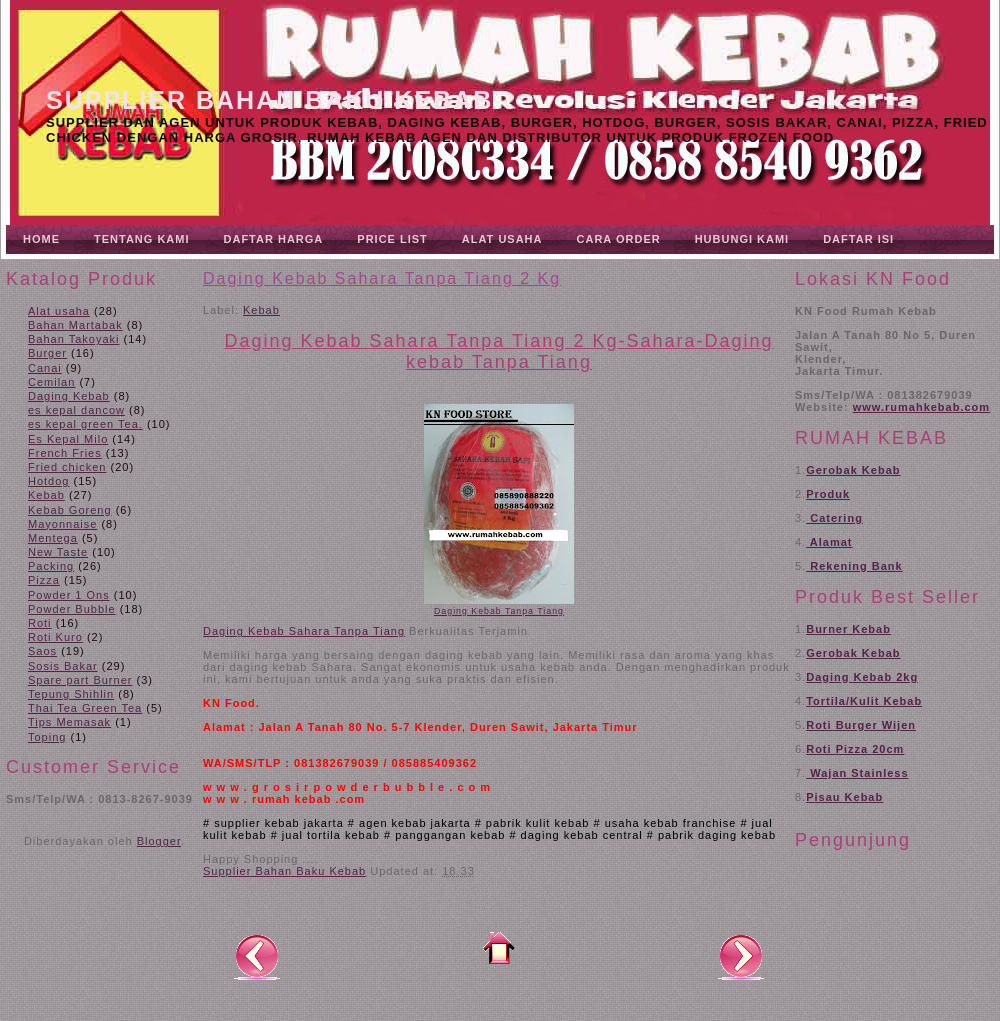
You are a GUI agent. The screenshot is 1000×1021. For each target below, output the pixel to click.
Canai (45, 368)
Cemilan (51, 382)
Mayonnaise (62, 524)
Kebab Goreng (70, 510)
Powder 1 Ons (69, 595)
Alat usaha (59, 311)
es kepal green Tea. (85, 424)
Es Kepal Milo (68, 439)
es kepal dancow (76, 410)
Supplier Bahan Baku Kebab (269, 100)
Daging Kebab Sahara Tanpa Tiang (304, 631)
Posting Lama (741, 956)
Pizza (44, 580)
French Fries (65, 453)
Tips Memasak (69, 722)
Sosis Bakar (63, 666)
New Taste (58, 552)
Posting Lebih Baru (257, 956)
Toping (47, 737)
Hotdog (48, 481)
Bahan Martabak (75, 325)
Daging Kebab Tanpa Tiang (499, 611)
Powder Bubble (72, 609)
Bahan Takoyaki (73, 339)
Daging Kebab (69, 396)
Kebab (46, 495)
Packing (51, 566)
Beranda (499, 948)
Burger (47, 353)
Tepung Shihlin (71, 694)
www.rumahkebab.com (921, 407)
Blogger (159, 841)
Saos (42, 651)
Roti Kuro (55, 637)
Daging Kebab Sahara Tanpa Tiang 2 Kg (382, 278)
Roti (40, 623)
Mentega (53, 538)
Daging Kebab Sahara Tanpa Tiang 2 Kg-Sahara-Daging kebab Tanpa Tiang (499, 351)
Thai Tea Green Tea (85, 708)
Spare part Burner (80, 680)
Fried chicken (67, 467)
